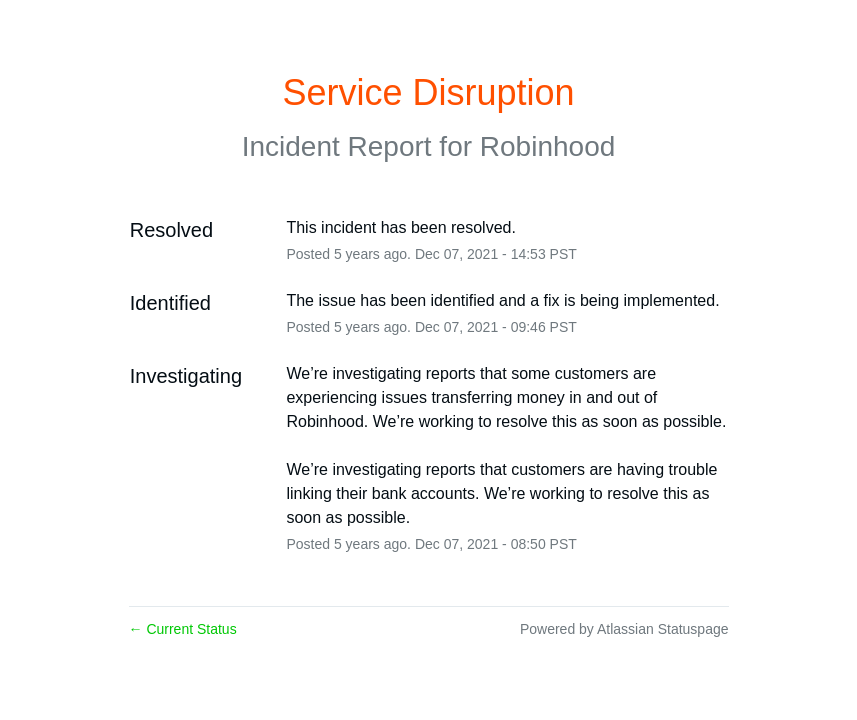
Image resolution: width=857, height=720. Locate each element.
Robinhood (547, 146)
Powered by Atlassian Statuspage (624, 629)
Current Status (183, 629)
